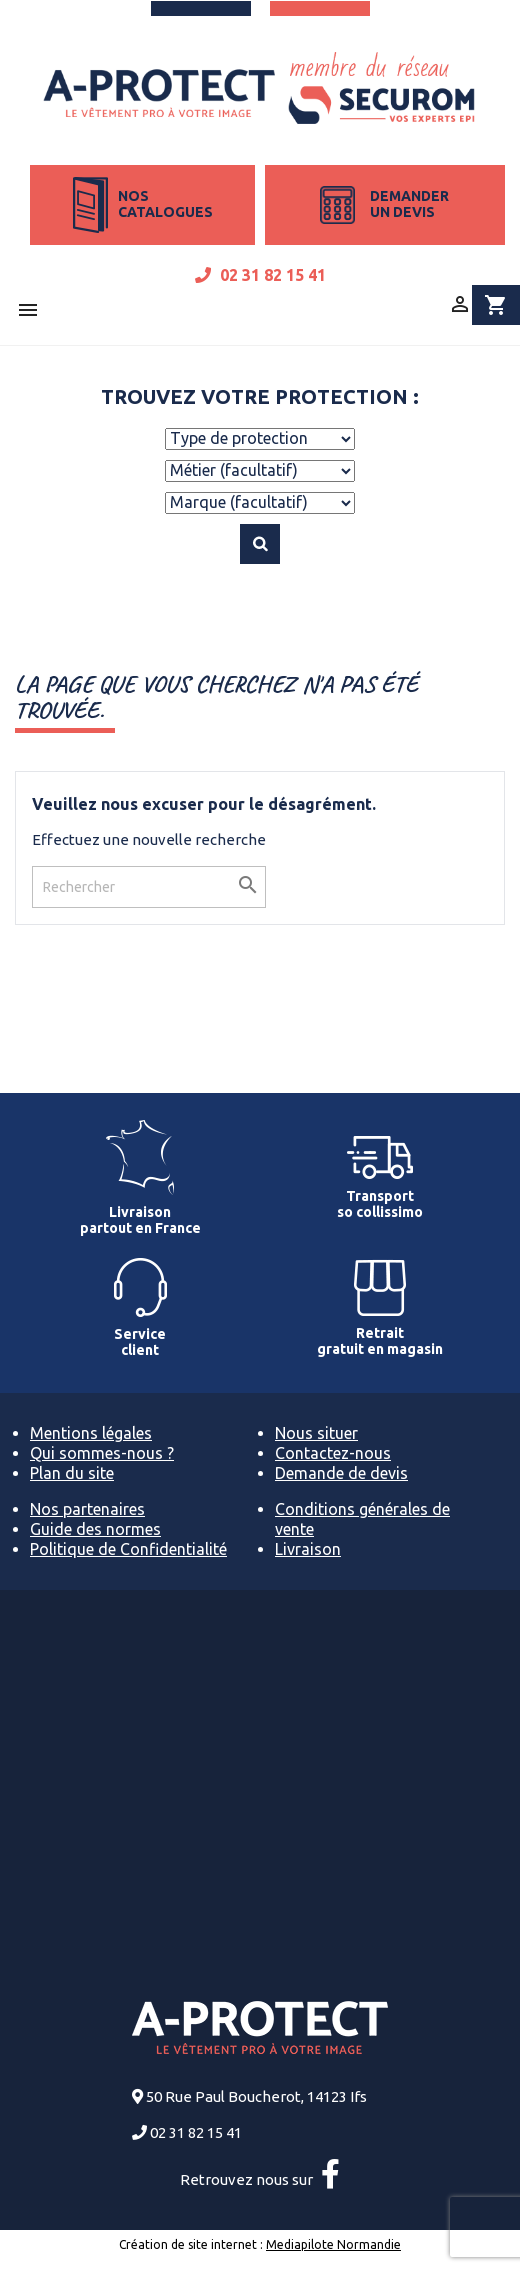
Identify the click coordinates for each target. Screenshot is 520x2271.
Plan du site (72, 1473)
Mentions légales (91, 1433)
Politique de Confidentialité (128, 1549)
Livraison (308, 1549)
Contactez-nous (333, 1453)
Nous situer (316, 1433)
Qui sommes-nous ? (102, 1453)
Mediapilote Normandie (333, 2244)
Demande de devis (341, 1473)
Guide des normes (95, 1529)
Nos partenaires (87, 1509)
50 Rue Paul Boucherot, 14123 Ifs (256, 2096)
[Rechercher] (149, 887)
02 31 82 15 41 (260, 275)
